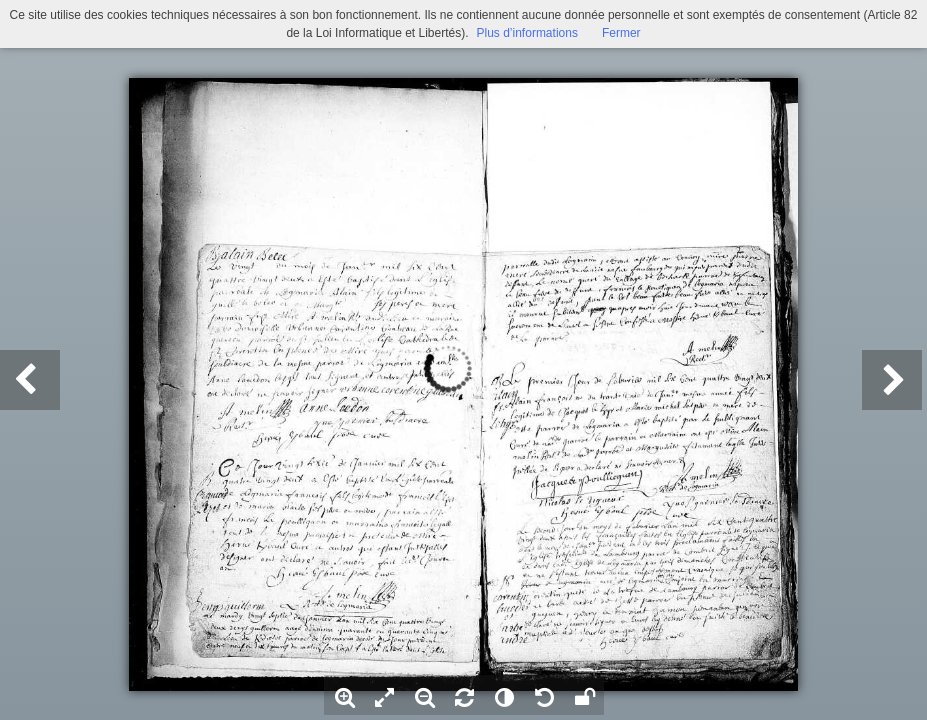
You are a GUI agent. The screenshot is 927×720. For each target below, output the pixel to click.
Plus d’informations (527, 33)
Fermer (621, 33)
